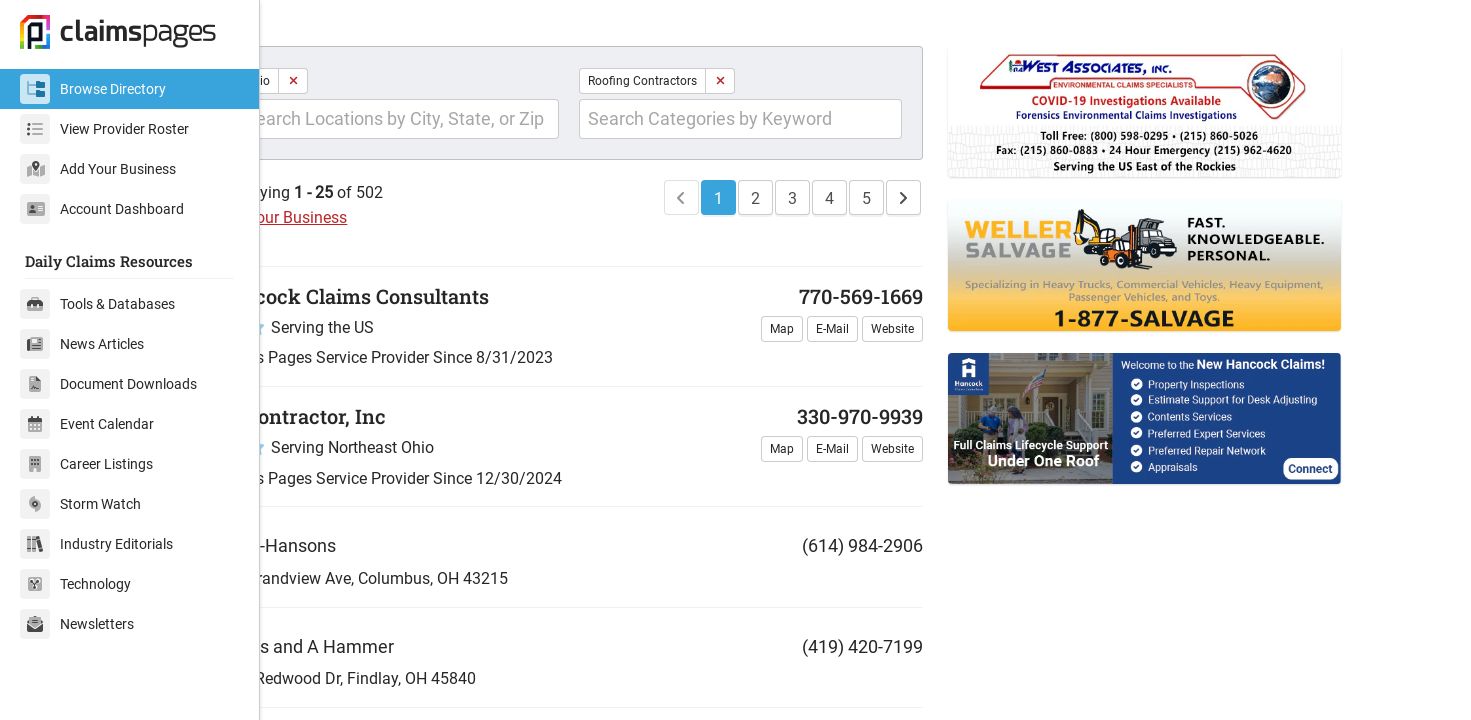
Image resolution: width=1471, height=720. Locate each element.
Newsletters (77, 624)
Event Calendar (87, 424)
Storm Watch (80, 504)
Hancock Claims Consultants (422, 335)
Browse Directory (93, 89)
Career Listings (86, 464)
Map (811, 368)
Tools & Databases (97, 304)
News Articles (82, 344)
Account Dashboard (102, 209)
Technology (75, 584)
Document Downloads (108, 384)
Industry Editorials (96, 544)
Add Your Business (98, 169)
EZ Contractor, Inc (370, 455)
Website (921, 368)
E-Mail (861, 368)
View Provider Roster (104, 129)
